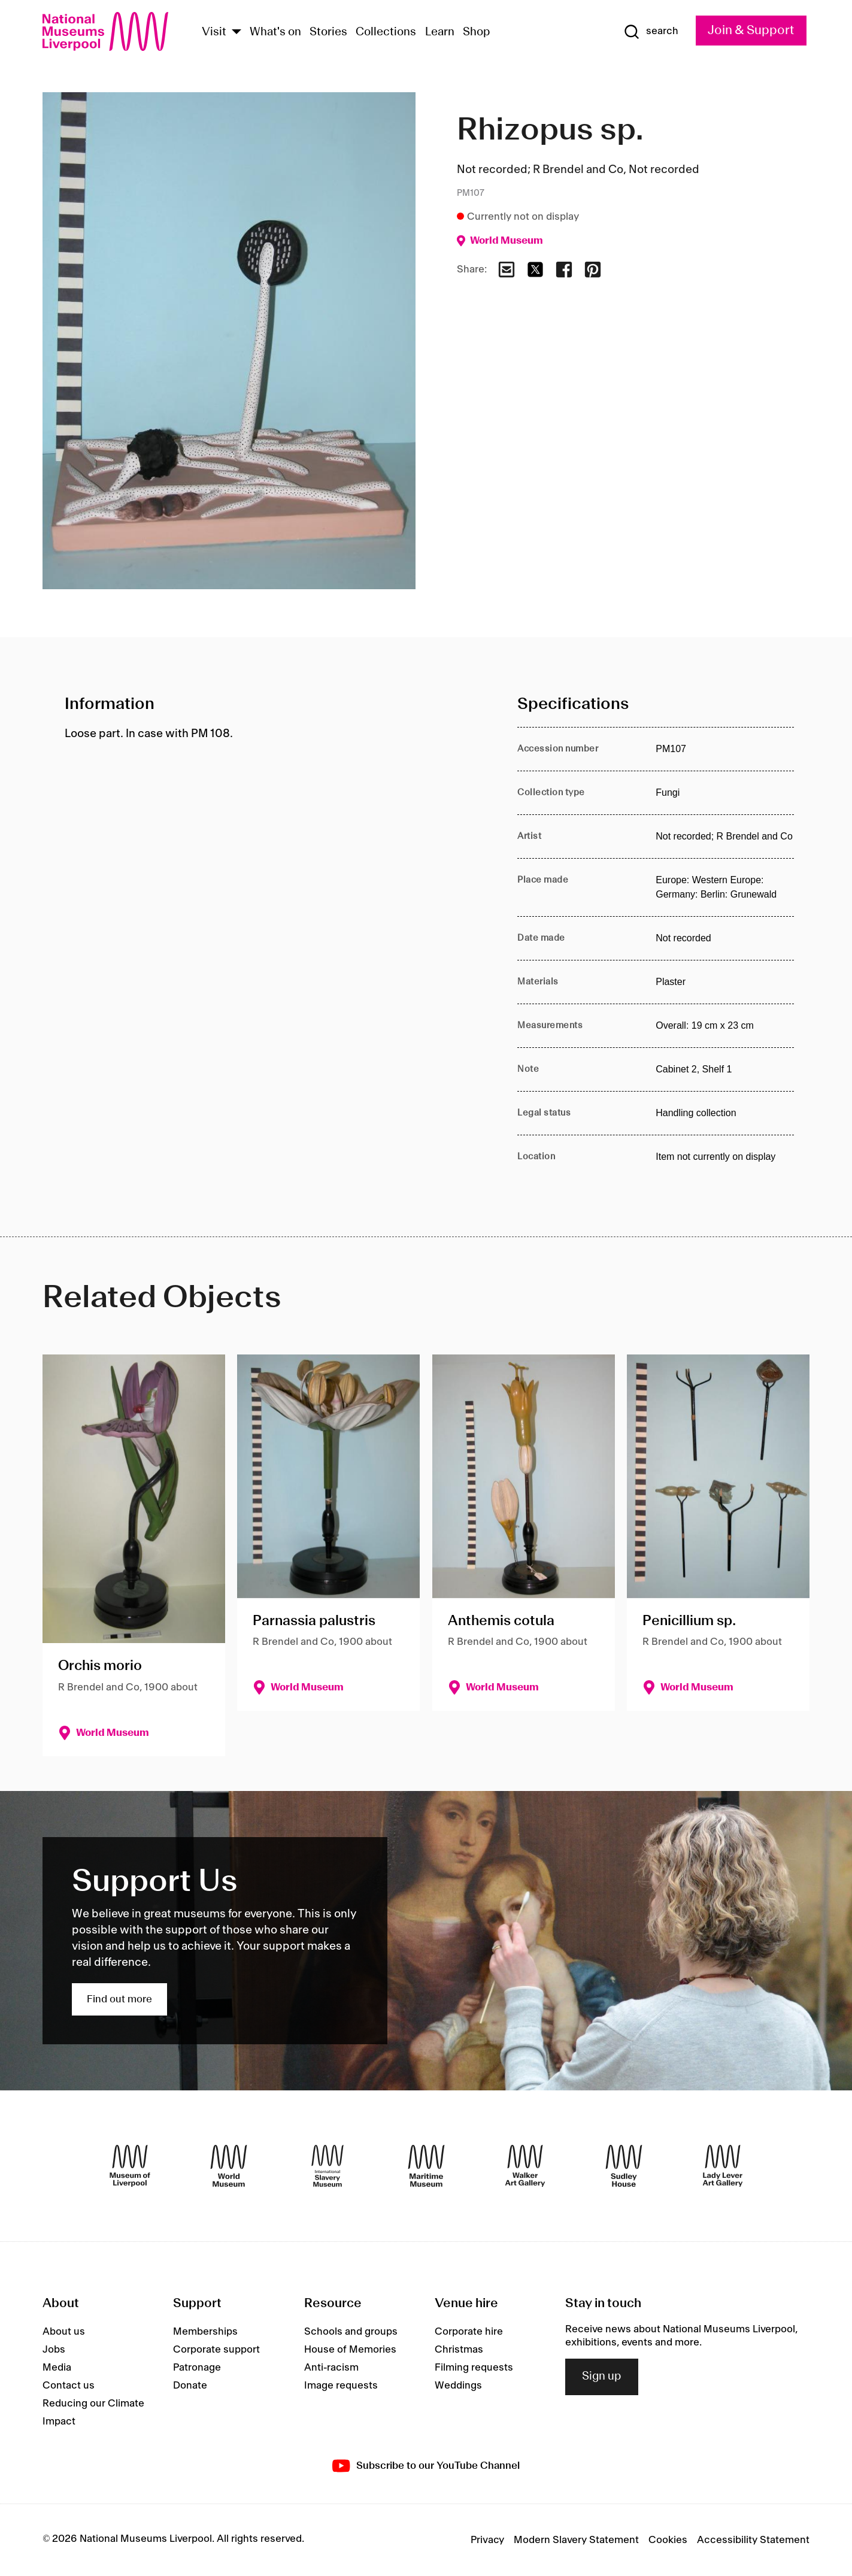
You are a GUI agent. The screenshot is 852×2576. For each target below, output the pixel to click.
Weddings (458, 2385)
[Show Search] (650, 31)
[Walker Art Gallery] (525, 2166)
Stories (328, 32)
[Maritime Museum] (426, 2166)
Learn (439, 32)
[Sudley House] (624, 2166)
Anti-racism (331, 2367)
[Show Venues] (236, 32)
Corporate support (216, 2349)
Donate (190, 2385)
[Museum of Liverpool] (130, 2166)
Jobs (54, 2349)
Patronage (197, 2367)
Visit (214, 32)
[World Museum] (229, 2166)
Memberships (205, 2331)
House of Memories (350, 2349)
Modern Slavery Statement (576, 2540)
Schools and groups (351, 2331)
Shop (476, 32)
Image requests (341, 2385)
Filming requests (474, 2367)
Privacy (487, 2540)
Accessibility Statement (753, 2540)
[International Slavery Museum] (327, 2166)
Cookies (667, 2540)
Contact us (69, 2385)
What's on (275, 32)
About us (64, 2331)
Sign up (601, 2377)
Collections (386, 32)
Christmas (459, 2349)
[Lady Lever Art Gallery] (723, 2166)
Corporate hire (469, 2331)
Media (57, 2367)
